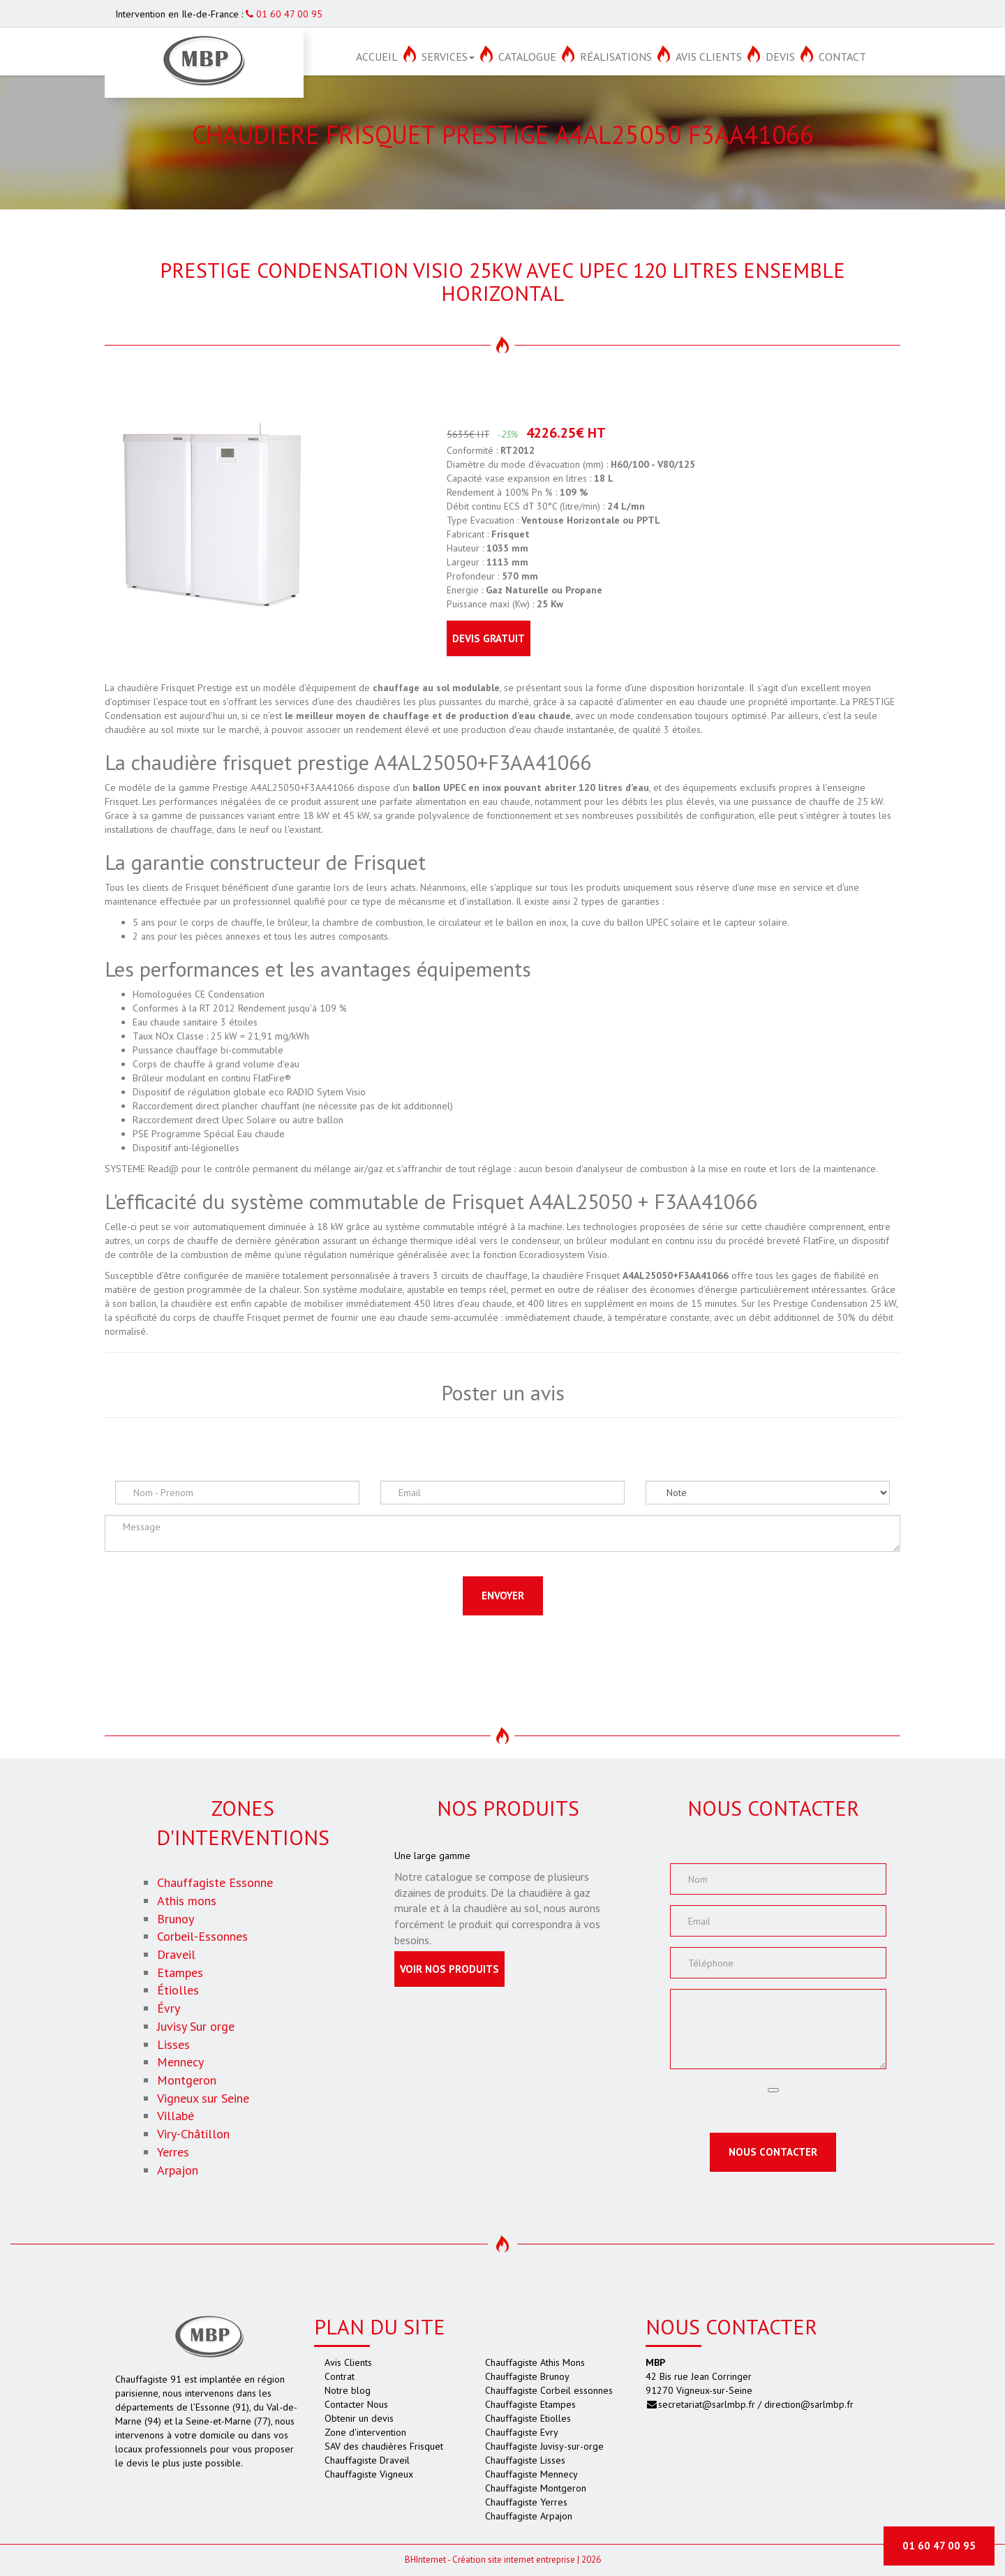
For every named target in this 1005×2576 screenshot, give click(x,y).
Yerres (173, 2152)
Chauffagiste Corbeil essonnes (549, 2390)
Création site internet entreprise (513, 2560)
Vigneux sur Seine (203, 2098)
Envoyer (503, 1595)
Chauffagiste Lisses (525, 2460)
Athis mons (186, 1901)
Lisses (173, 2044)
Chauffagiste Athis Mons (535, 2362)
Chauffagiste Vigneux (369, 2474)
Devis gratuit (488, 638)
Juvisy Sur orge (195, 2026)
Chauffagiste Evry (521, 2432)
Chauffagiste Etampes (530, 2404)
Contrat (340, 2376)
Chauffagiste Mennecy (531, 2474)
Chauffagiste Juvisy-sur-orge (544, 2446)
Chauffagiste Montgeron (535, 2488)
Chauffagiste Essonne (215, 1882)
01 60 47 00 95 (284, 14)
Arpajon (177, 2170)
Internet (425, 2560)
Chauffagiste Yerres (526, 2502)
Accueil (377, 57)
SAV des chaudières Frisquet (384, 2446)
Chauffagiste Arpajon (528, 2516)
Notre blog (348, 2390)
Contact (842, 57)
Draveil (176, 1954)
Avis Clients (709, 57)
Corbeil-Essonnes (202, 1936)
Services (448, 57)
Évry (168, 2008)
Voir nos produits (449, 1969)
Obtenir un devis (359, 2418)
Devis (780, 57)
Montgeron (186, 2080)
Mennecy (180, 2062)
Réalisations (616, 57)
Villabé (175, 2116)
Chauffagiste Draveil (367, 2460)
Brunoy (175, 1919)
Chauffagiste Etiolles (528, 2418)
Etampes (180, 1972)
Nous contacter (773, 2152)
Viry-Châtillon (193, 2134)
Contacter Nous (356, 2404)
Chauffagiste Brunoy (527, 2376)
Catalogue (527, 57)
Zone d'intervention (365, 2432)
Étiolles (178, 1990)
